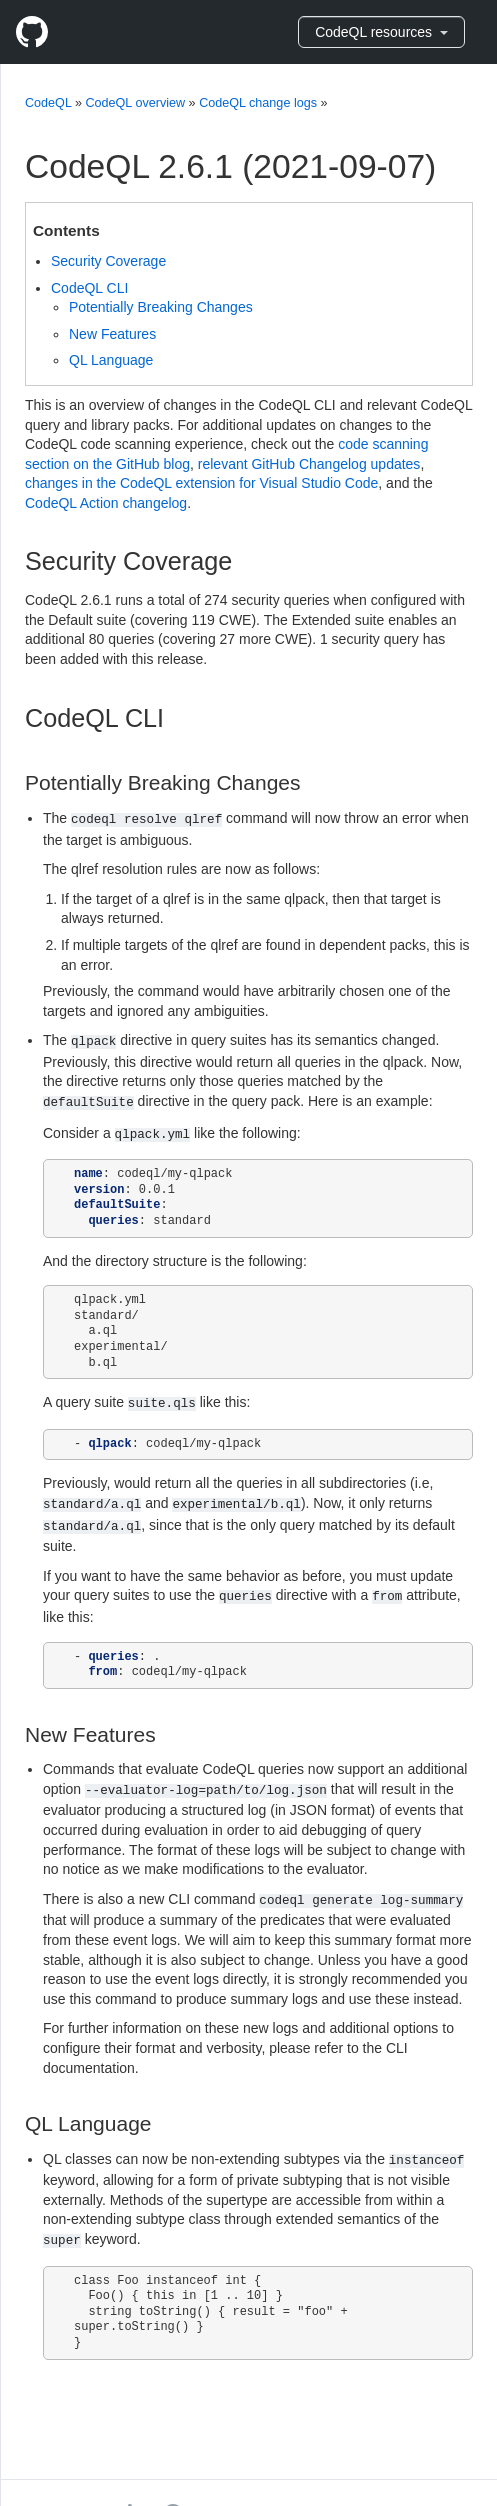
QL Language (111, 360)
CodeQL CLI (89, 288)
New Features (112, 334)
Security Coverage (108, 261)
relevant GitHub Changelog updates (309, 464)
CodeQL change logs (258, 103)
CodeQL (48, 103)
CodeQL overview (135, 103)
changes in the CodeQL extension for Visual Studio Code (201, 483)
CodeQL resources (381, 32)
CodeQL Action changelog (106, 503)
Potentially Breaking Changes (161, 307)
